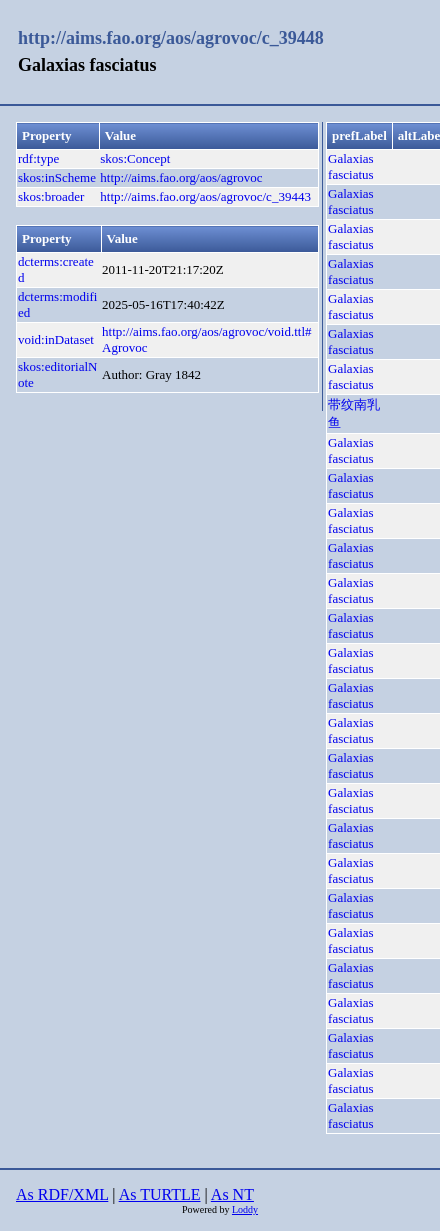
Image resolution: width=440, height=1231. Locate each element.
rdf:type (38, 158)
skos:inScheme (57, 177)
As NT (232, 1194)
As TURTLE (160, 1194)
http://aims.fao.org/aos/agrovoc (181, 177)
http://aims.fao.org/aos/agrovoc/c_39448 (171, 38)
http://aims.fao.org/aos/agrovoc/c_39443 (205, 196)
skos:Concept (135, 158)
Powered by (207, 1209)
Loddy (245, 1209)
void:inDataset (56, 339)
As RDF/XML (62, 1194)
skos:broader (51, 196)
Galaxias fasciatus (350, 166)
